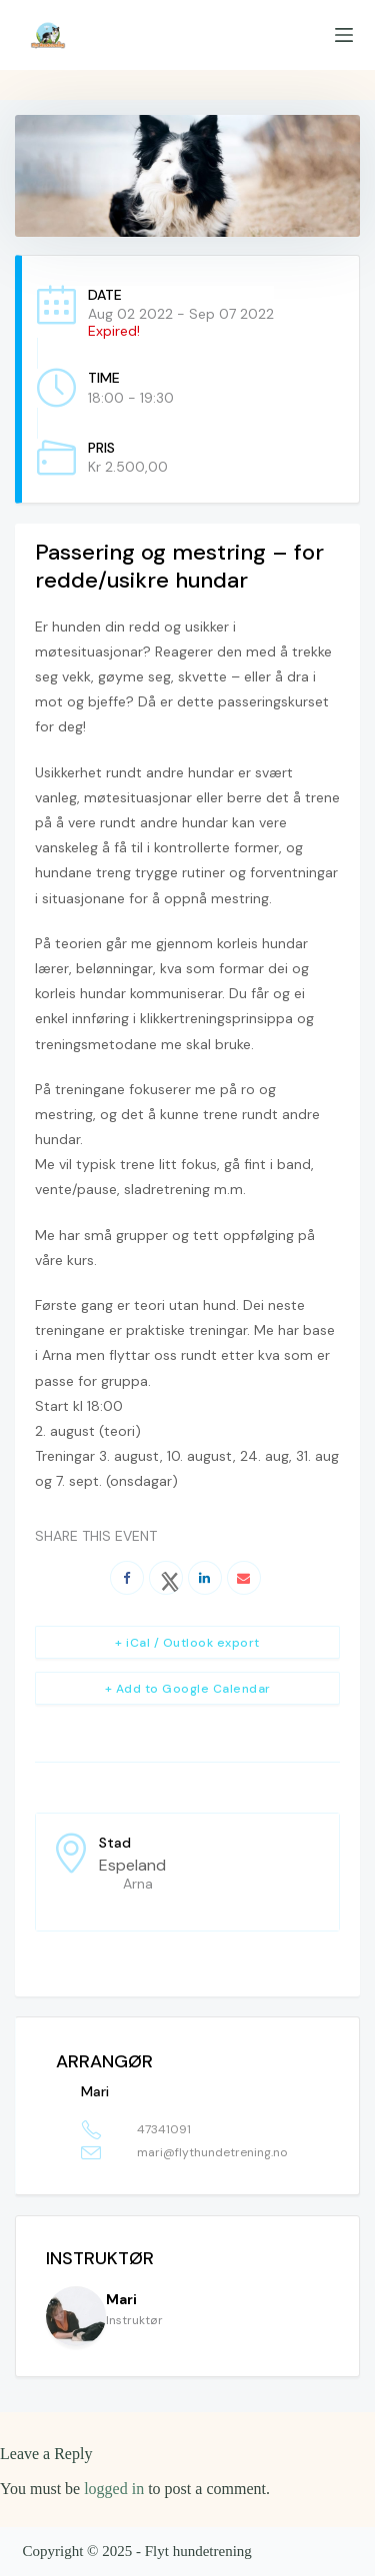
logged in (114, 2488)
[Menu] (344, 35)
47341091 (164, 2129)
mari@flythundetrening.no (212, 2152)
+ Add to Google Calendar (188, 1689)
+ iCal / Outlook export (187, 1643)
